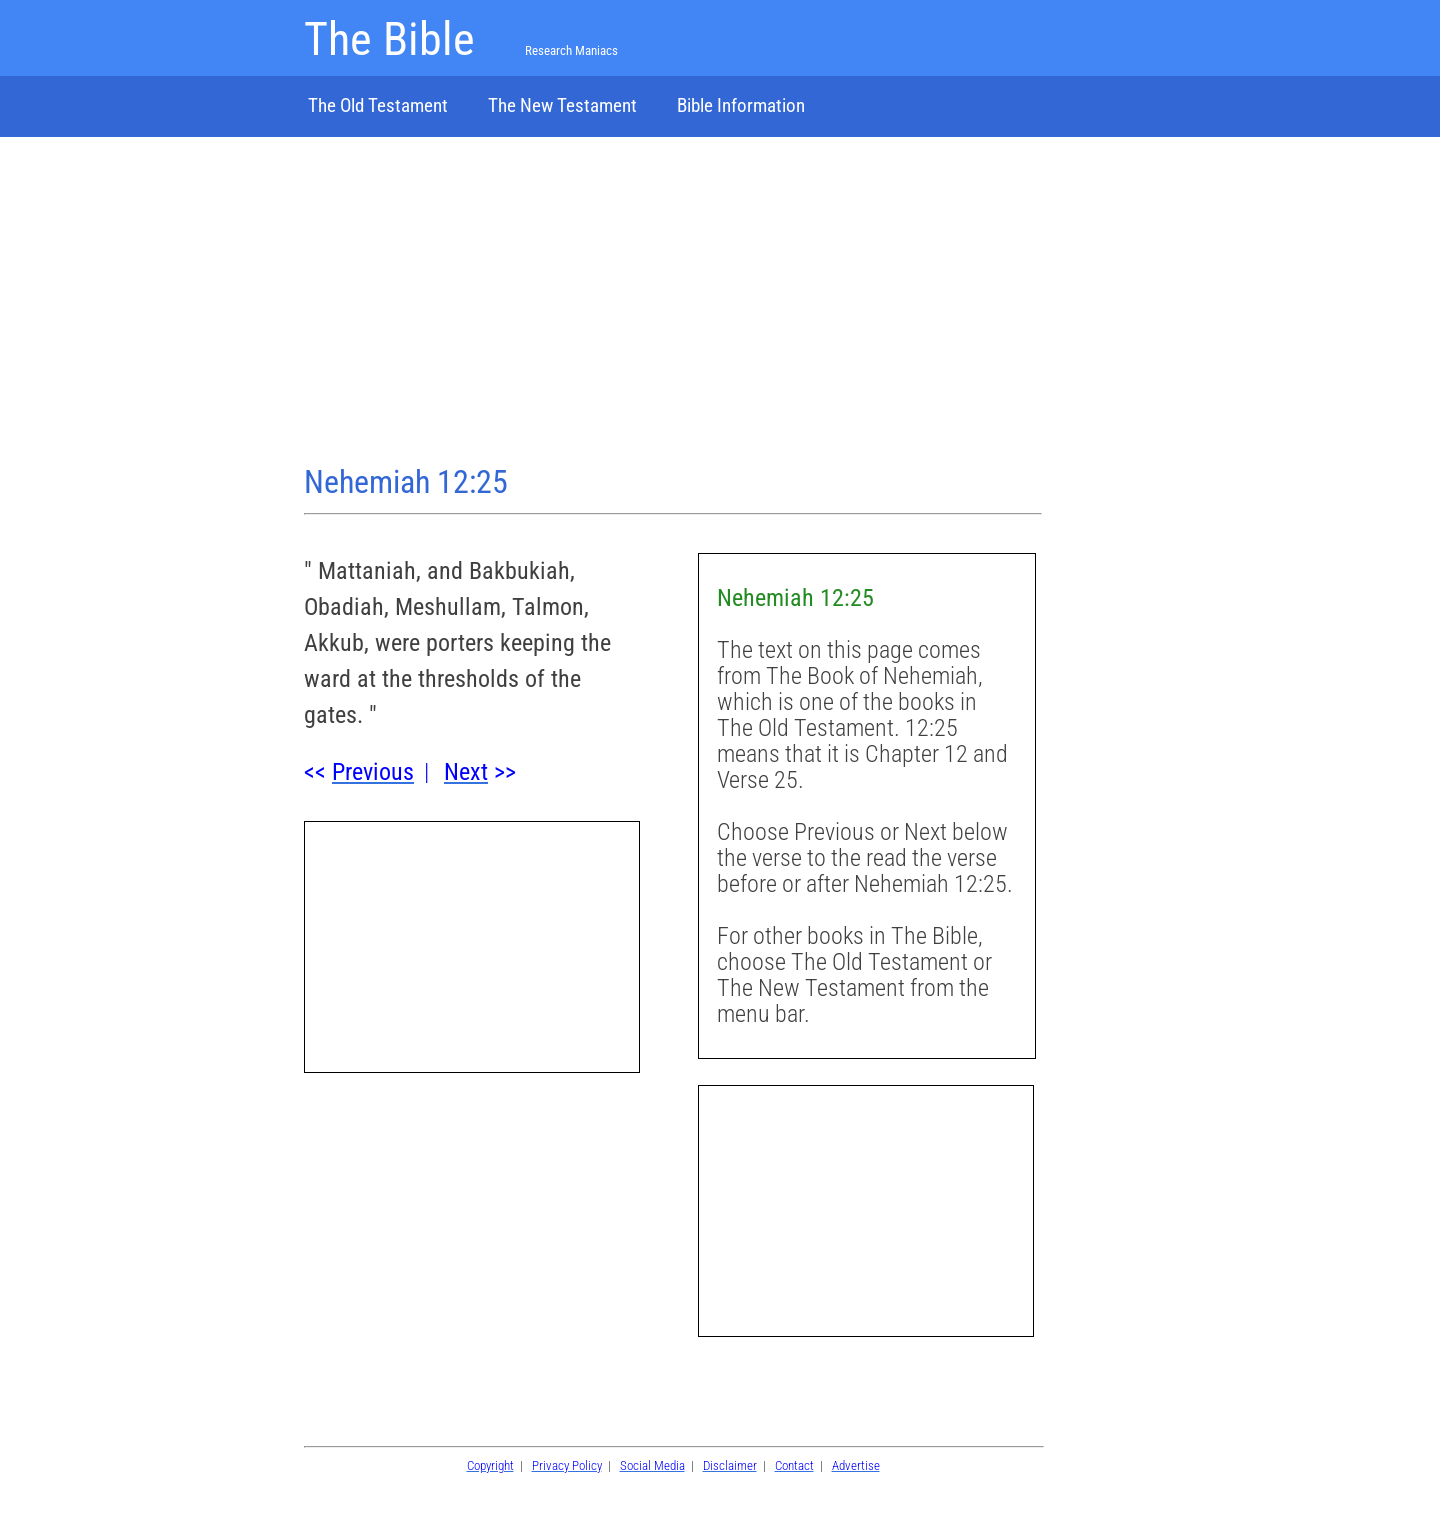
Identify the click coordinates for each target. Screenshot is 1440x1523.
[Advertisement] (673, 303)
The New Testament (562, 105)
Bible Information (741, 105)
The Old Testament (378, 105)
